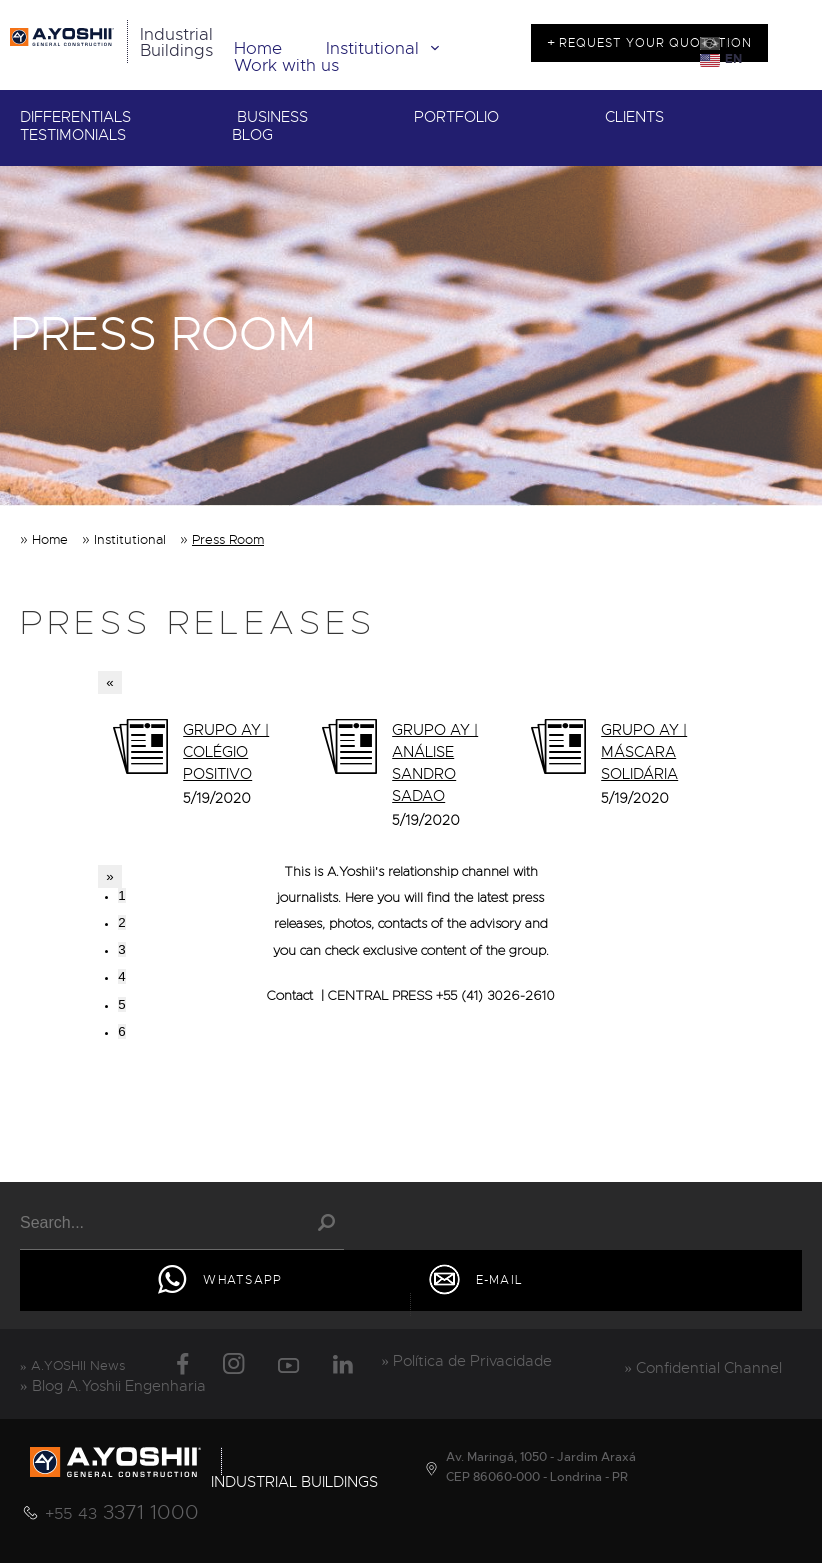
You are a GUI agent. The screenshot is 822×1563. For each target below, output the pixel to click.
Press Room (228, 539)
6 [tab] (121, 1031)
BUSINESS (272, 117)
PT (732, 44)
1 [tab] (121, 895)
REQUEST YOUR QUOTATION (653, 43)
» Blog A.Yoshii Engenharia (113, 1386)
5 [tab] (121, 1004)
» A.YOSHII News (72, 1365)
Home (258, 48)
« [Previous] (109, 682)
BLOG (252, 135)
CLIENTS (634, 117)
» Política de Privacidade (467, 1361)
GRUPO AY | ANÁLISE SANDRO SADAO (435, 763)
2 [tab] (121, 922)
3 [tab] (121, 949)
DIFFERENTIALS (75, 117)
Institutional (387, 48)
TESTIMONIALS (73, 135)
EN (733, 59)
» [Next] (109, 876)
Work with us (286, 65)
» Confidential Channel (704, 1368)
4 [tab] (121, 976)
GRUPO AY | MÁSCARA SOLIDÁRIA (644, 752)
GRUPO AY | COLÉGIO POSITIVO (226, 752)
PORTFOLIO (456, 117)
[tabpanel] (202, 768)
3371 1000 (122, 1512)
